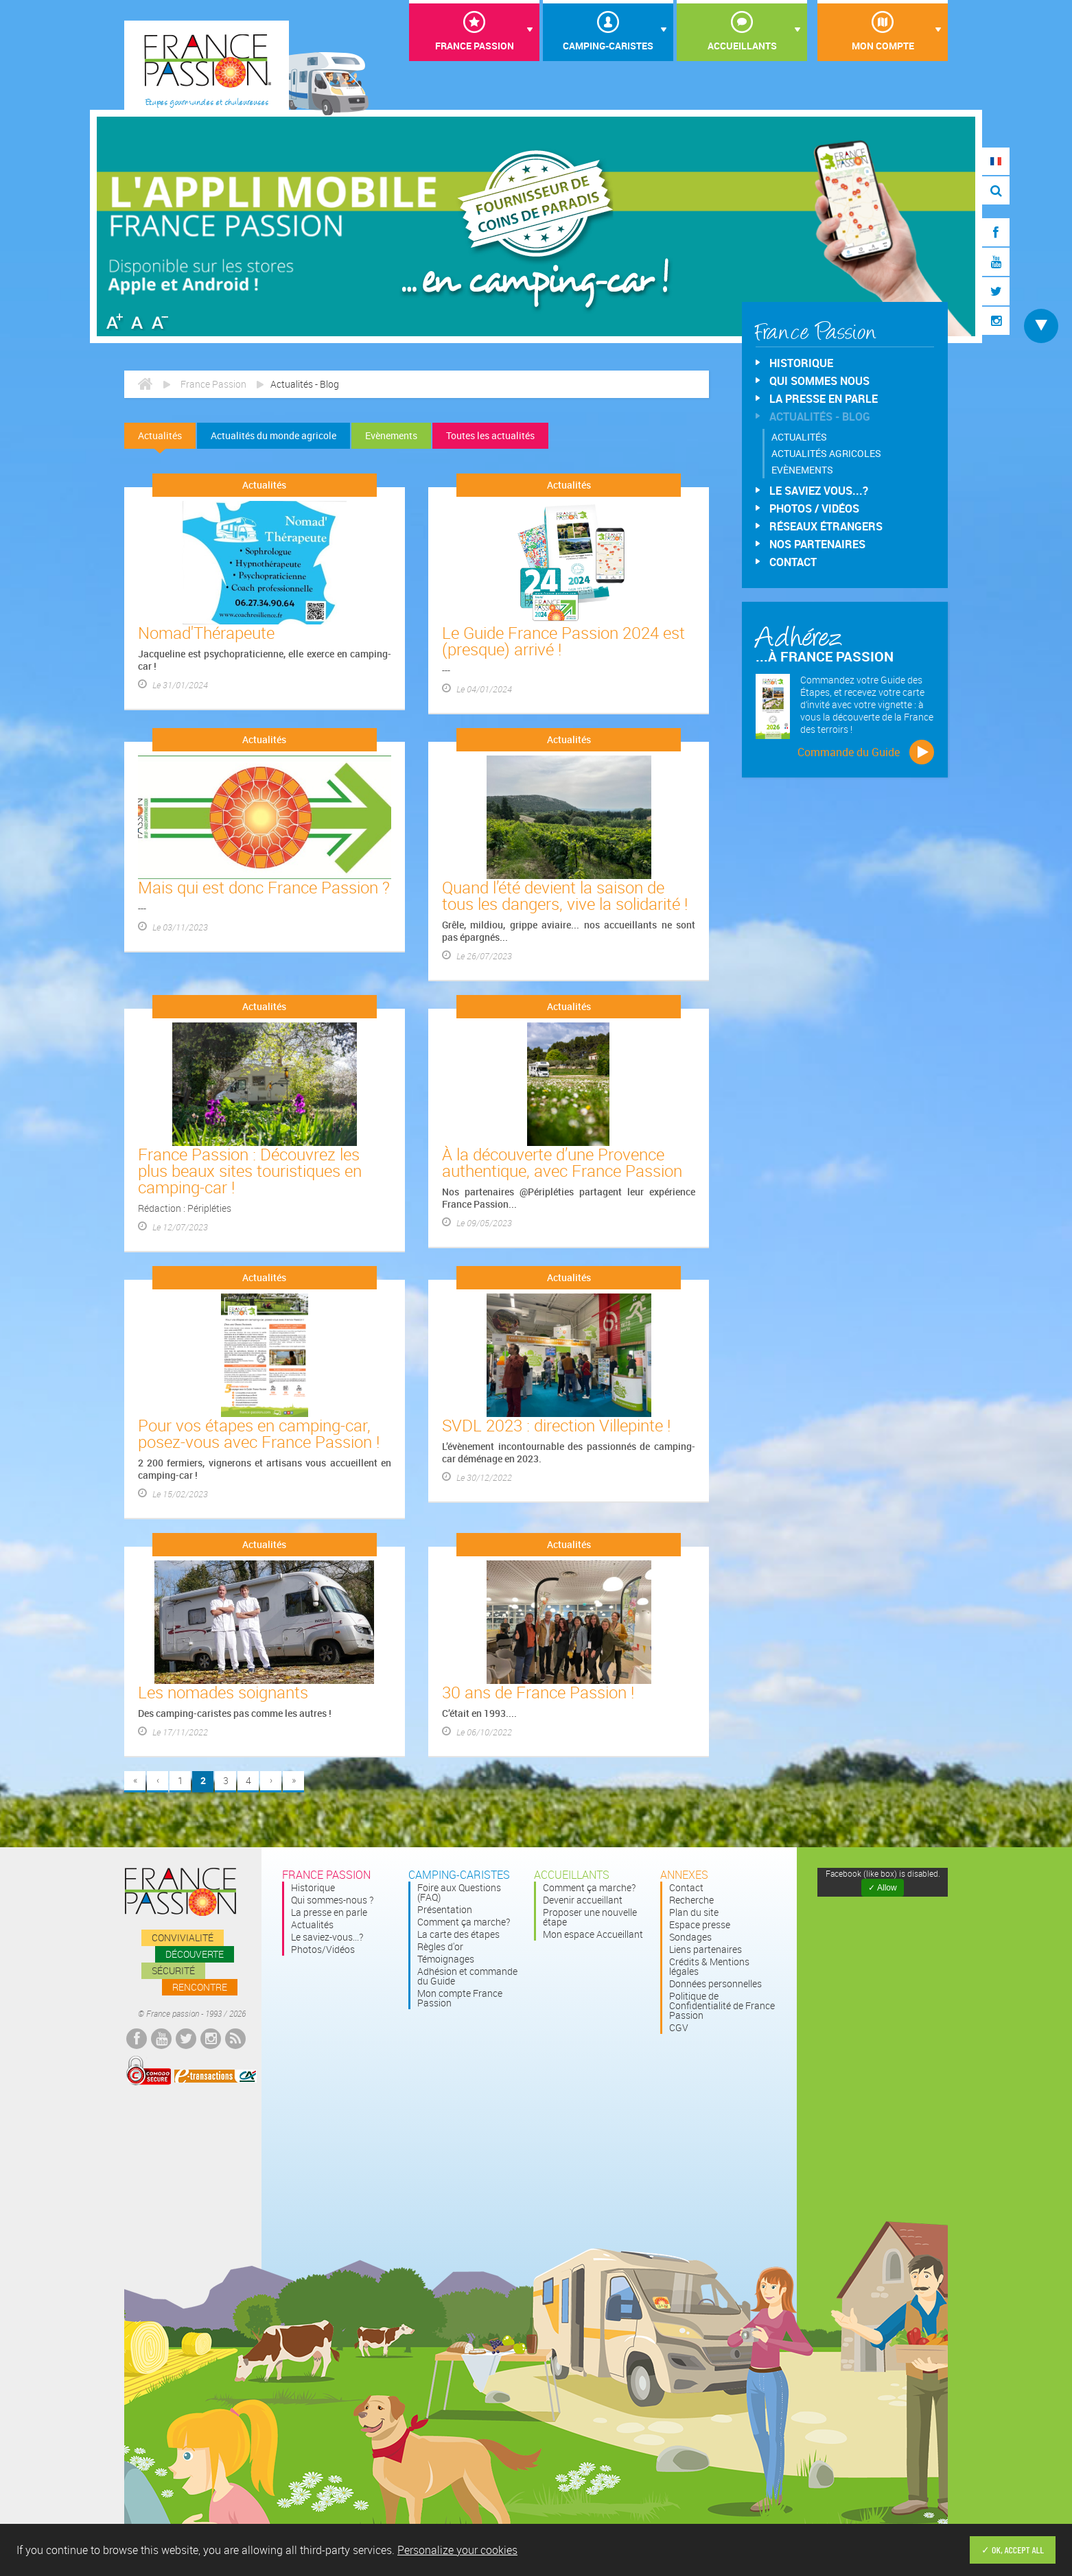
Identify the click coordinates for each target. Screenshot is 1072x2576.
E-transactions (215, 2076)
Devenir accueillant (582, 1900)
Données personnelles (715, 1984)
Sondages (690, 1937)
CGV (678, 2028)
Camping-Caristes (608, 45)
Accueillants (742, 45)
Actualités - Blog (819, 416)
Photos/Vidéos (323, 1949)
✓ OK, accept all (1012, 2549)
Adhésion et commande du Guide (467, 1976)
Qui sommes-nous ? (332, 1900)
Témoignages (445, 1959)
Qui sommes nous (819, 380)
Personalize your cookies (457, 2549)
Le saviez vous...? (818, 490)
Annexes (684, 1875)
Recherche (691, 1900)
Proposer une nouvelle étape (590, 1917)
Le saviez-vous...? (327, 1937)
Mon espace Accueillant (593, 1934)
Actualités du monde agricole (273, 435)
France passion (180, 1892)
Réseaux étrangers (826, 526)
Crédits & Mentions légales (709, 1967)
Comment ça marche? (463, 1922)
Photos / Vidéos (814, 508)
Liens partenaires (705, 1949)
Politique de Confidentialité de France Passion (722, 2006)
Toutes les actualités (490, 435)
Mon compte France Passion (459, 1998)
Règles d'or (440, 1947)
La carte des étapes (458, 1934)
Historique (801, 363)
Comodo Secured (148, 2071)
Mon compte (883, 45)
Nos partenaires (817, 544)
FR (996, 161)
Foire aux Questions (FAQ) (459, 1893)
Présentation (444, 1910)
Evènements (391, 435)
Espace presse (699, 1925)
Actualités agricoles (826, 453)
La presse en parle (823, 398)
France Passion (474, 45)
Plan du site (694, 1912)
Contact (793, 562)
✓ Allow (882, 1888)
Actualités (160, 435)
